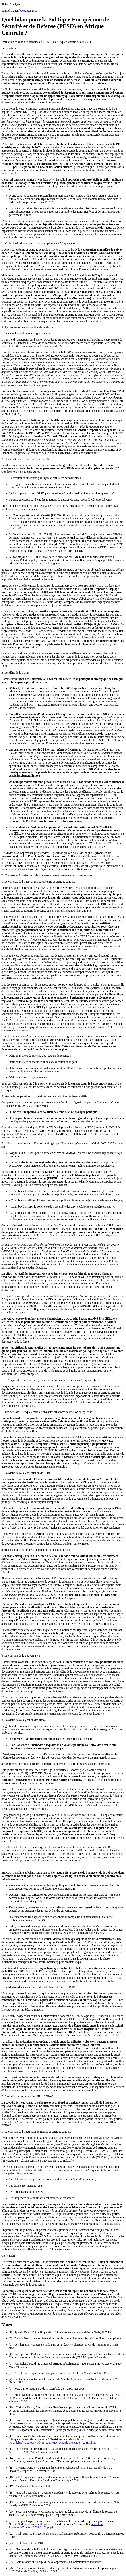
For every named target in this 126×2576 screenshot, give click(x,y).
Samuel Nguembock (13, 10)
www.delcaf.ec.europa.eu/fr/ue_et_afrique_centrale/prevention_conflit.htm (52, 2442)
